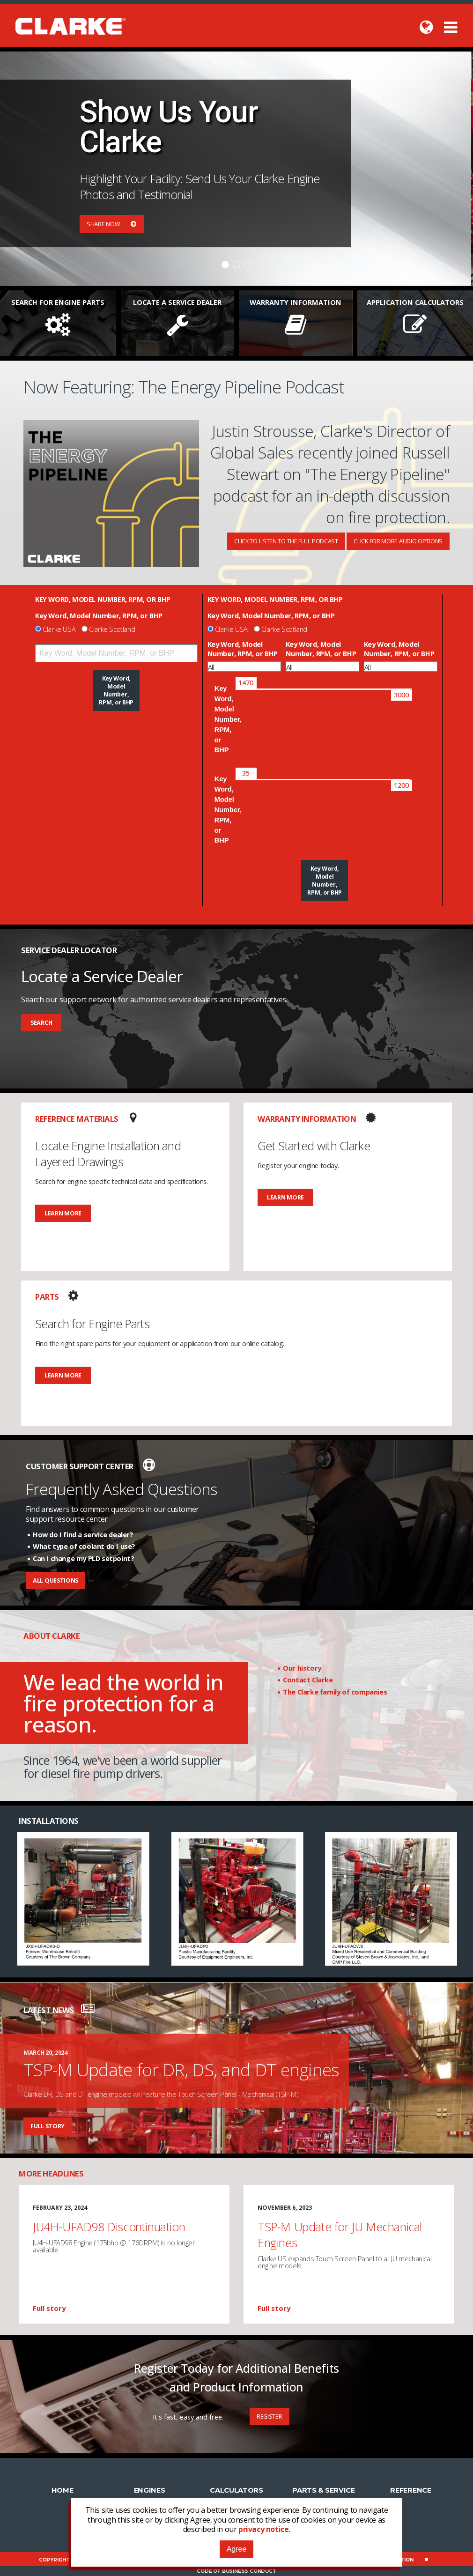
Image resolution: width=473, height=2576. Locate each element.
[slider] (246, 682)
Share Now (112, 224)
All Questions (55, 1580)
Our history (302, 1668)
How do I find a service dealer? (83, 1534)
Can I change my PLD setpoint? (83, 1558)
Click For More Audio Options (398, 541)
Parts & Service (323, 2490)
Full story (47, 2126)
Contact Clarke (308, 1679)
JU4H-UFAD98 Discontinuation (109, 2227)
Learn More (62, 1213)
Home (63, 2490)
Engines (149, 2490)
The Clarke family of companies (335, 1691)
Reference (410, 2490)
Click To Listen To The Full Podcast (286, 541)
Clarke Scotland (112, 629)
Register (269, 2417)
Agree (237, 2549)
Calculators (236, 2490)
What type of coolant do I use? (84, 1546)
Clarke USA (59, 629)
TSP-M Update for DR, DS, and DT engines (181, 2069)
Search (41, 1023)
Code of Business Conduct (236, 2571)
